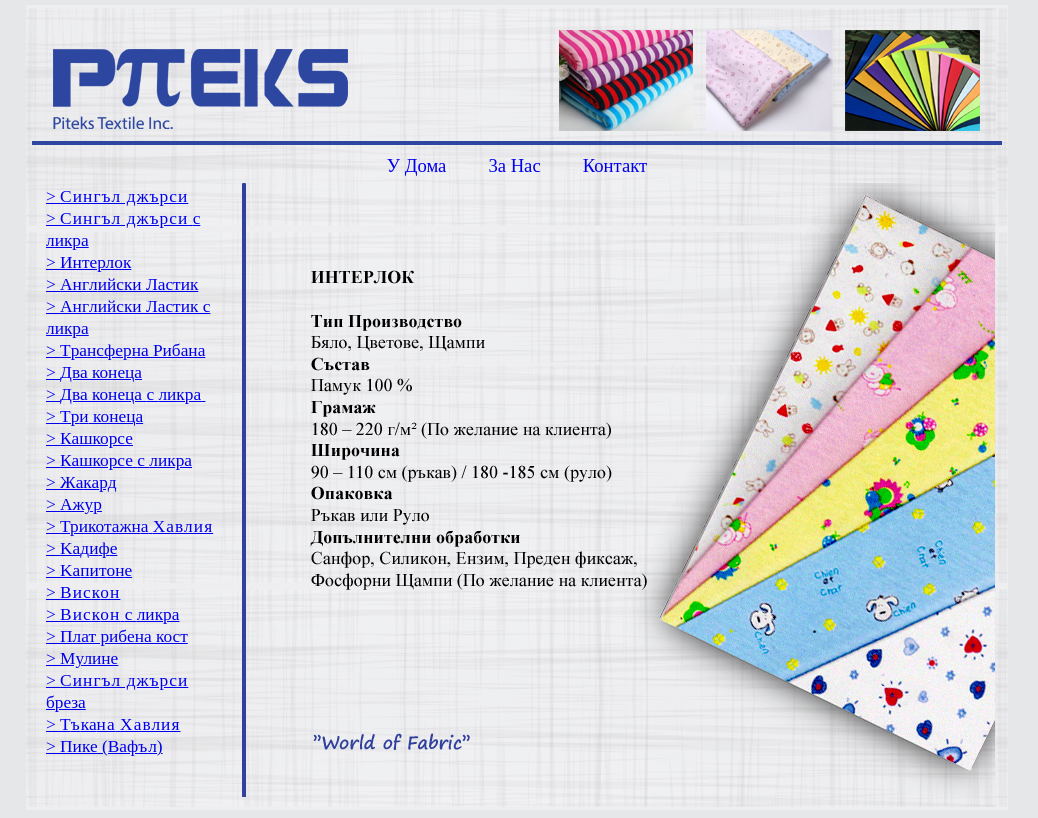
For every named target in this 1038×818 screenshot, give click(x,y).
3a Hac (514, 165)
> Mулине (82, 658)
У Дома (417, 165)
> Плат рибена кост (117, 636)
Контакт (615, 165)
